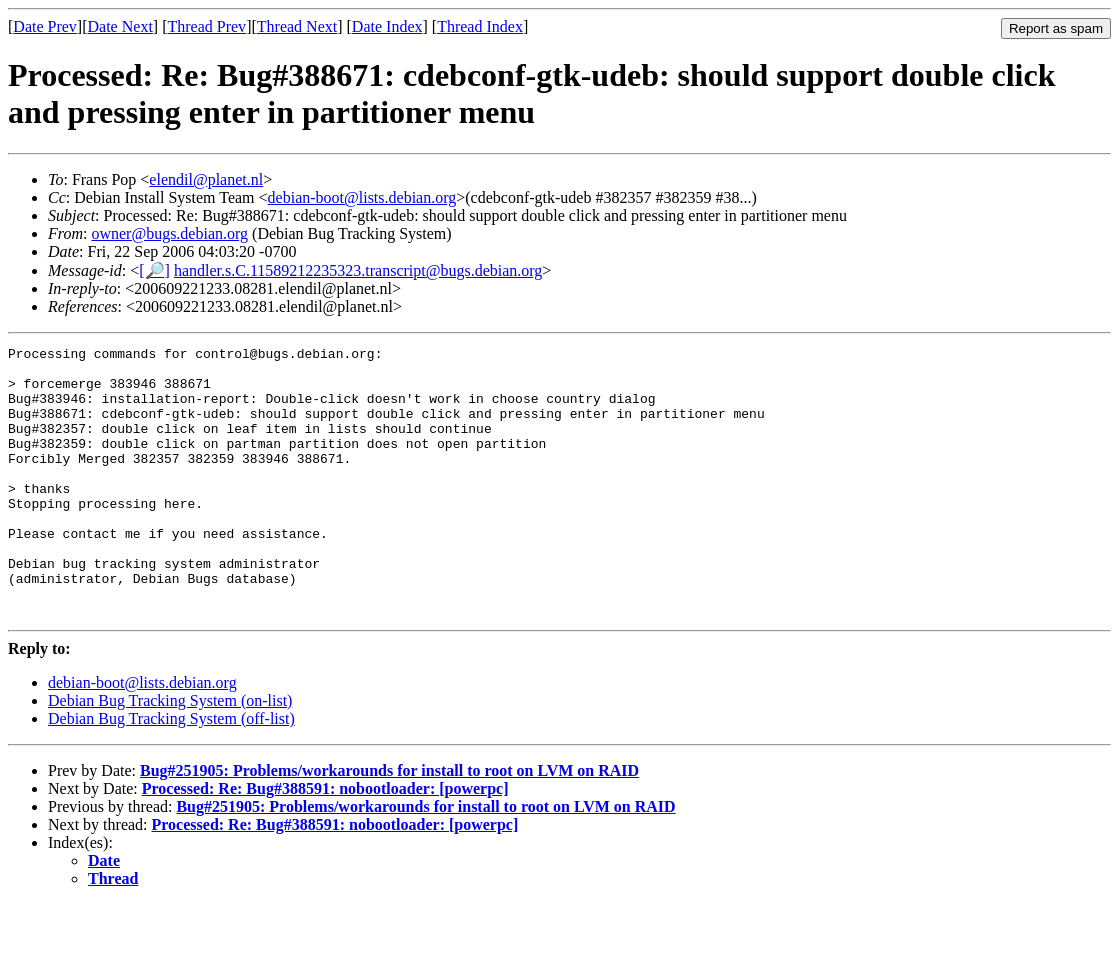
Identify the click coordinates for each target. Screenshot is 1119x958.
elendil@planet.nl (206, 179)
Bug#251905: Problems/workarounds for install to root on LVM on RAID (389, 824)
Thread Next (297, 26)
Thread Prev (206, 26)
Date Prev (45, 26)
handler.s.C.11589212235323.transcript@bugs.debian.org (358, 270)
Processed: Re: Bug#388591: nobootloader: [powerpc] (325, 842)
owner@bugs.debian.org (169, 233)
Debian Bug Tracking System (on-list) (170, 754)
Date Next (120, 26)
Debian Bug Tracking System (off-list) (171, 772)
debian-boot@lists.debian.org (362, 197)
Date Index (387, 26)
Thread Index (480, 26)
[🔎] (154, 270)
